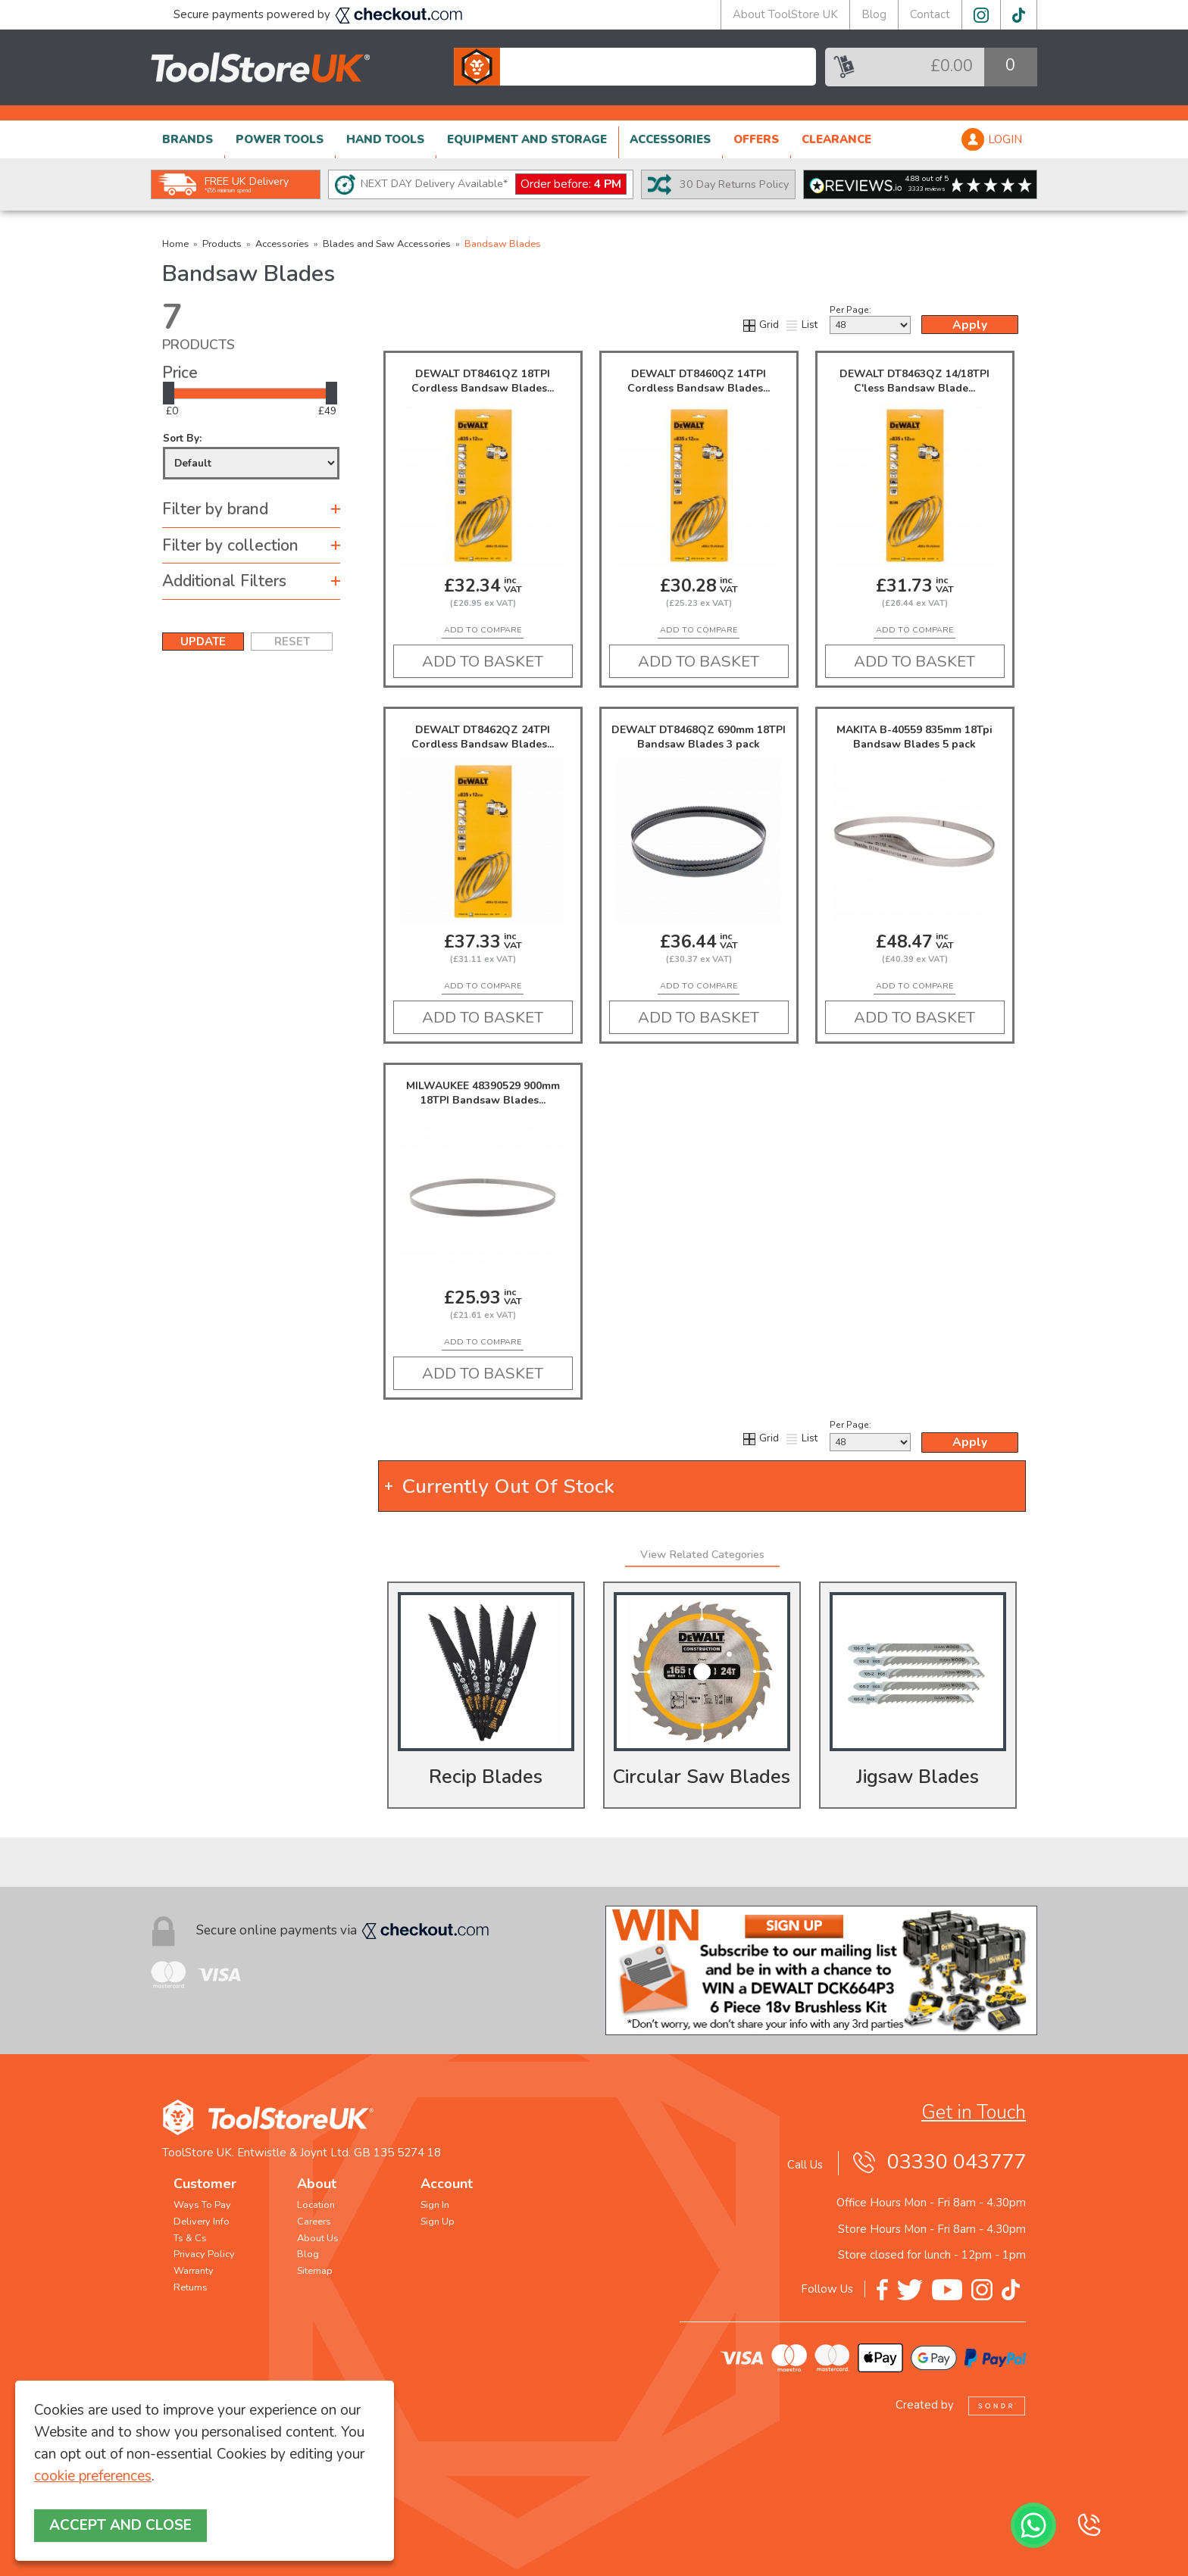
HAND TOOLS (385, 139)
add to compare (482, 629)
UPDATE (203, 641)
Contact (930, 14)
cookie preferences (93, 2476)
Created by (961, 2404)
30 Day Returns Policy (734, 184)
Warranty (194, 2271)
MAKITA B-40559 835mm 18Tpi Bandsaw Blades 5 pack (914, 737)
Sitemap (315, 2271)
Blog (873, 14)
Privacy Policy (204, 2254)
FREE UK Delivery (247, 184)
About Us (318, 2238)
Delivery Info (202, 2221)
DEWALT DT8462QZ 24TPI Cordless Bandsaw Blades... (482, 737)
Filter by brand (215, 509)
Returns (191, 2287)
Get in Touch (973, 2112)
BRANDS (187, 139)
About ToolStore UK (785, 14)
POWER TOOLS (280, 139)
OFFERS (756, 139)
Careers (314, 2221)
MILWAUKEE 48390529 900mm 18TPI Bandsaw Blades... (483, 1093)
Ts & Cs (190, 2238)
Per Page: (870, 319)
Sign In (434, 2205)
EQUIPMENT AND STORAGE (527, 139)
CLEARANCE (836, 139)
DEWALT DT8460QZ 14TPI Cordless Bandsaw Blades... (698, 381)
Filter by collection (230, 545)
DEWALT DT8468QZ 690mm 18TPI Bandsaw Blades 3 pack (698, 737)
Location (316, 2205)
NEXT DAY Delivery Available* (494, 184)
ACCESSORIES (670, 139)
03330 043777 (956, 2162)
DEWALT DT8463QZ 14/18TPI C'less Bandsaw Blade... (914, 381)
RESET (292, 641)
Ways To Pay (202, 2205)
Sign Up (437, 2221)
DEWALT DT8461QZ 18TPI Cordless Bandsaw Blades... (482, 381)
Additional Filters (224, 581)
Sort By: (251, 455)
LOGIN (1005, 139)
